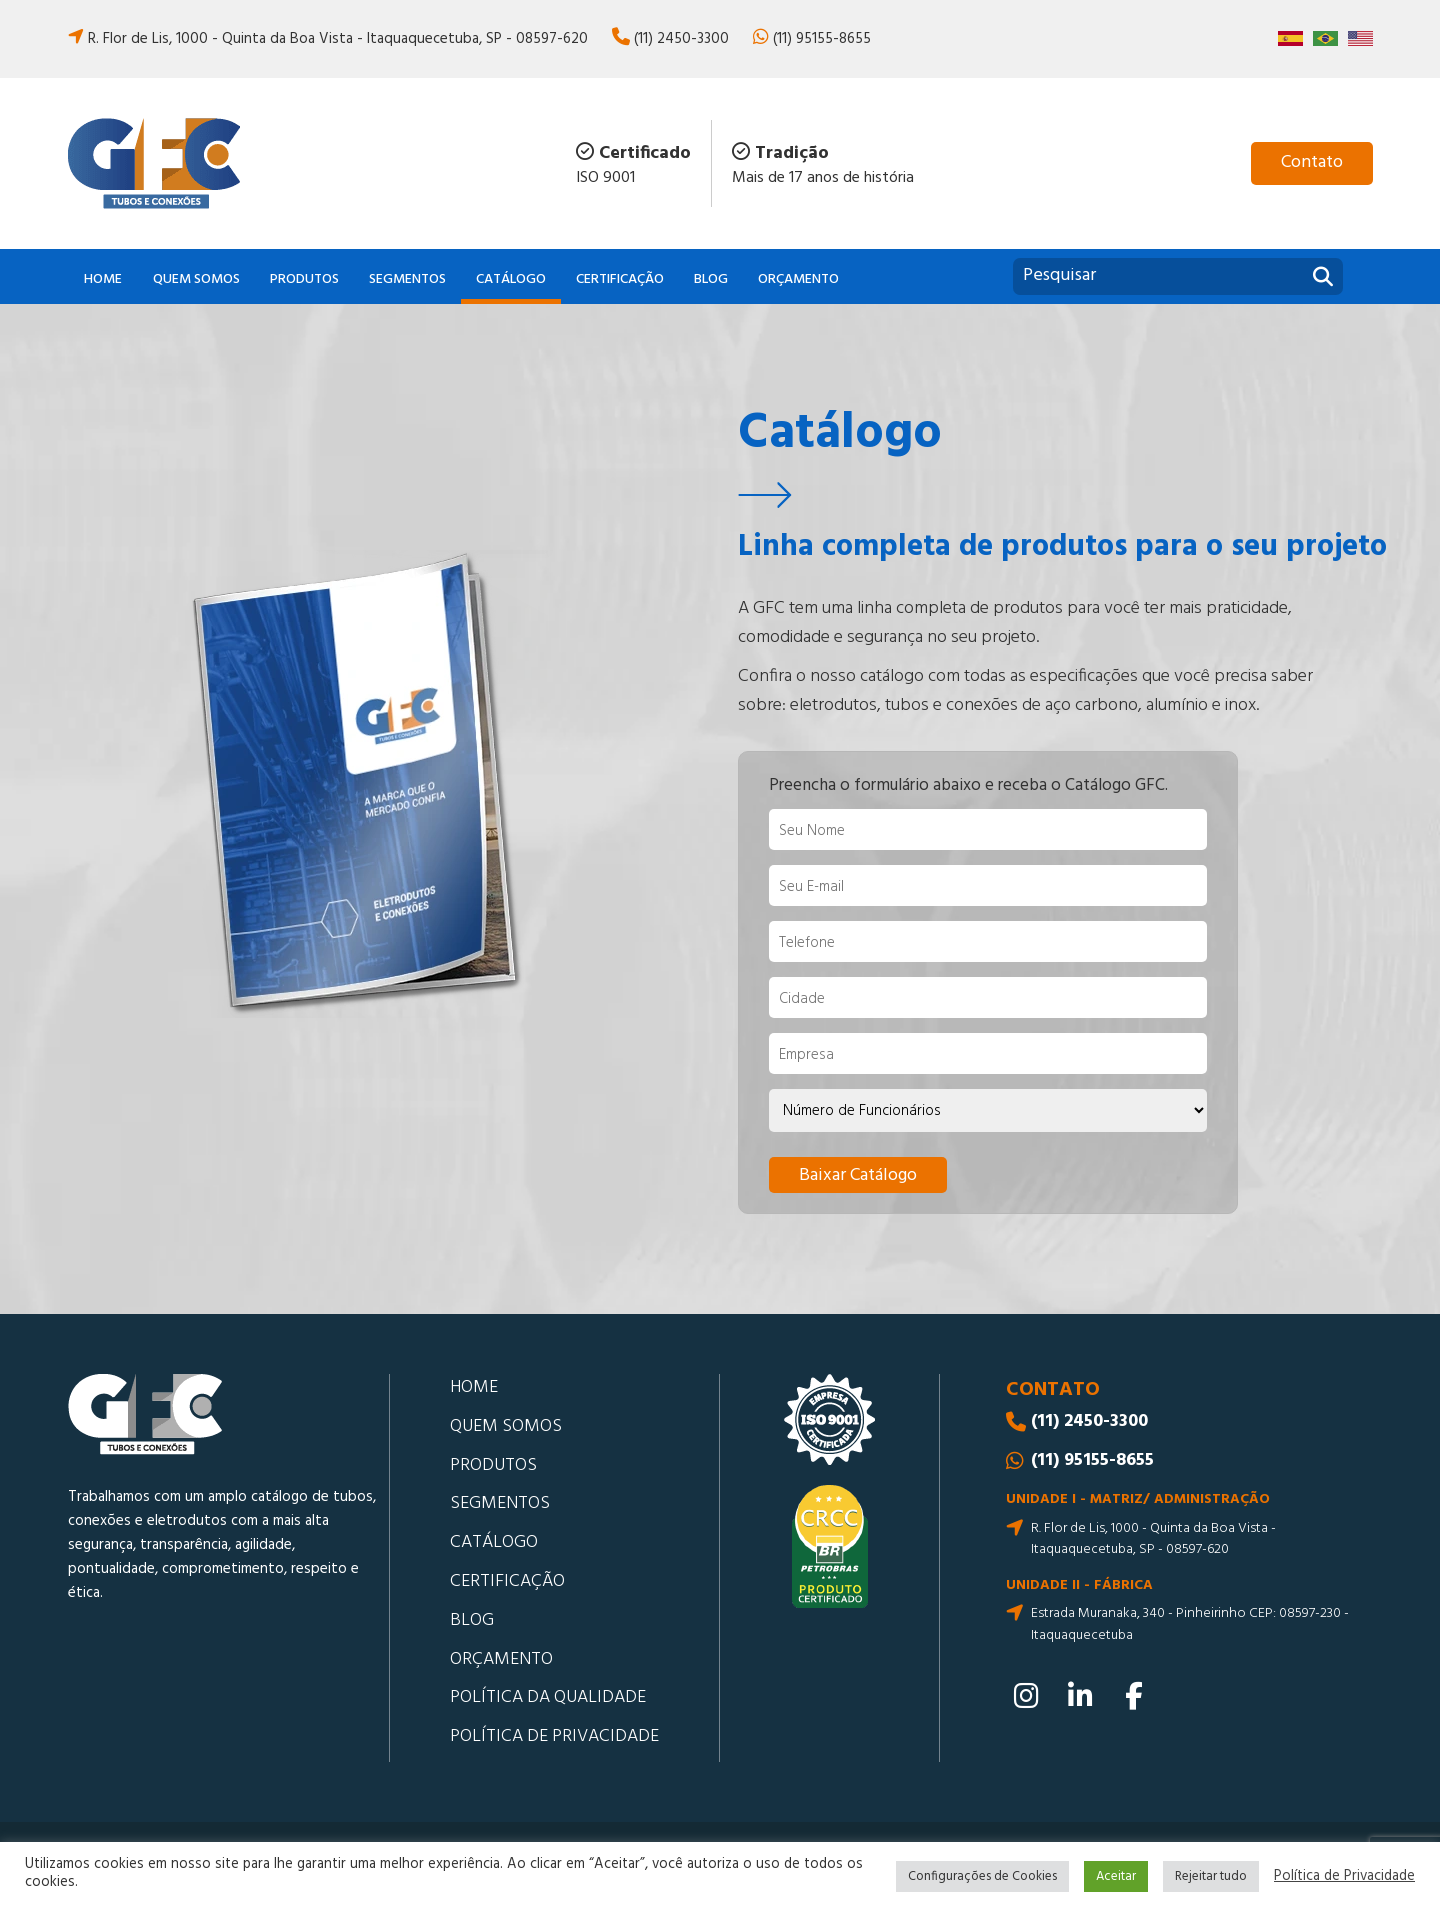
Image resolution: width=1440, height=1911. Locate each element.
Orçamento (798, 279)
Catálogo (511, 279)
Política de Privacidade (1344, 1877)
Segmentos (407, 279)
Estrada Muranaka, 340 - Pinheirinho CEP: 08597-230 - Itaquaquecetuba (1190, 1624)
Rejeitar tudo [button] (1211, 1876)
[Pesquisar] (1323, 279)
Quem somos (196, 279)
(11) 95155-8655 (822, 39)
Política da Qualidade (548, 1697)
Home (103, 279)
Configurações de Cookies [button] (982, 1876)
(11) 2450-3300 (681, 39)
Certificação (620, 279)
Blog (711, 279)
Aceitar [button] (1116, 1876)
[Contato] (1312, 163)
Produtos (304, 279)
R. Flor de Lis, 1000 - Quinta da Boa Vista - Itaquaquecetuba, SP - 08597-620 (338, 39)
